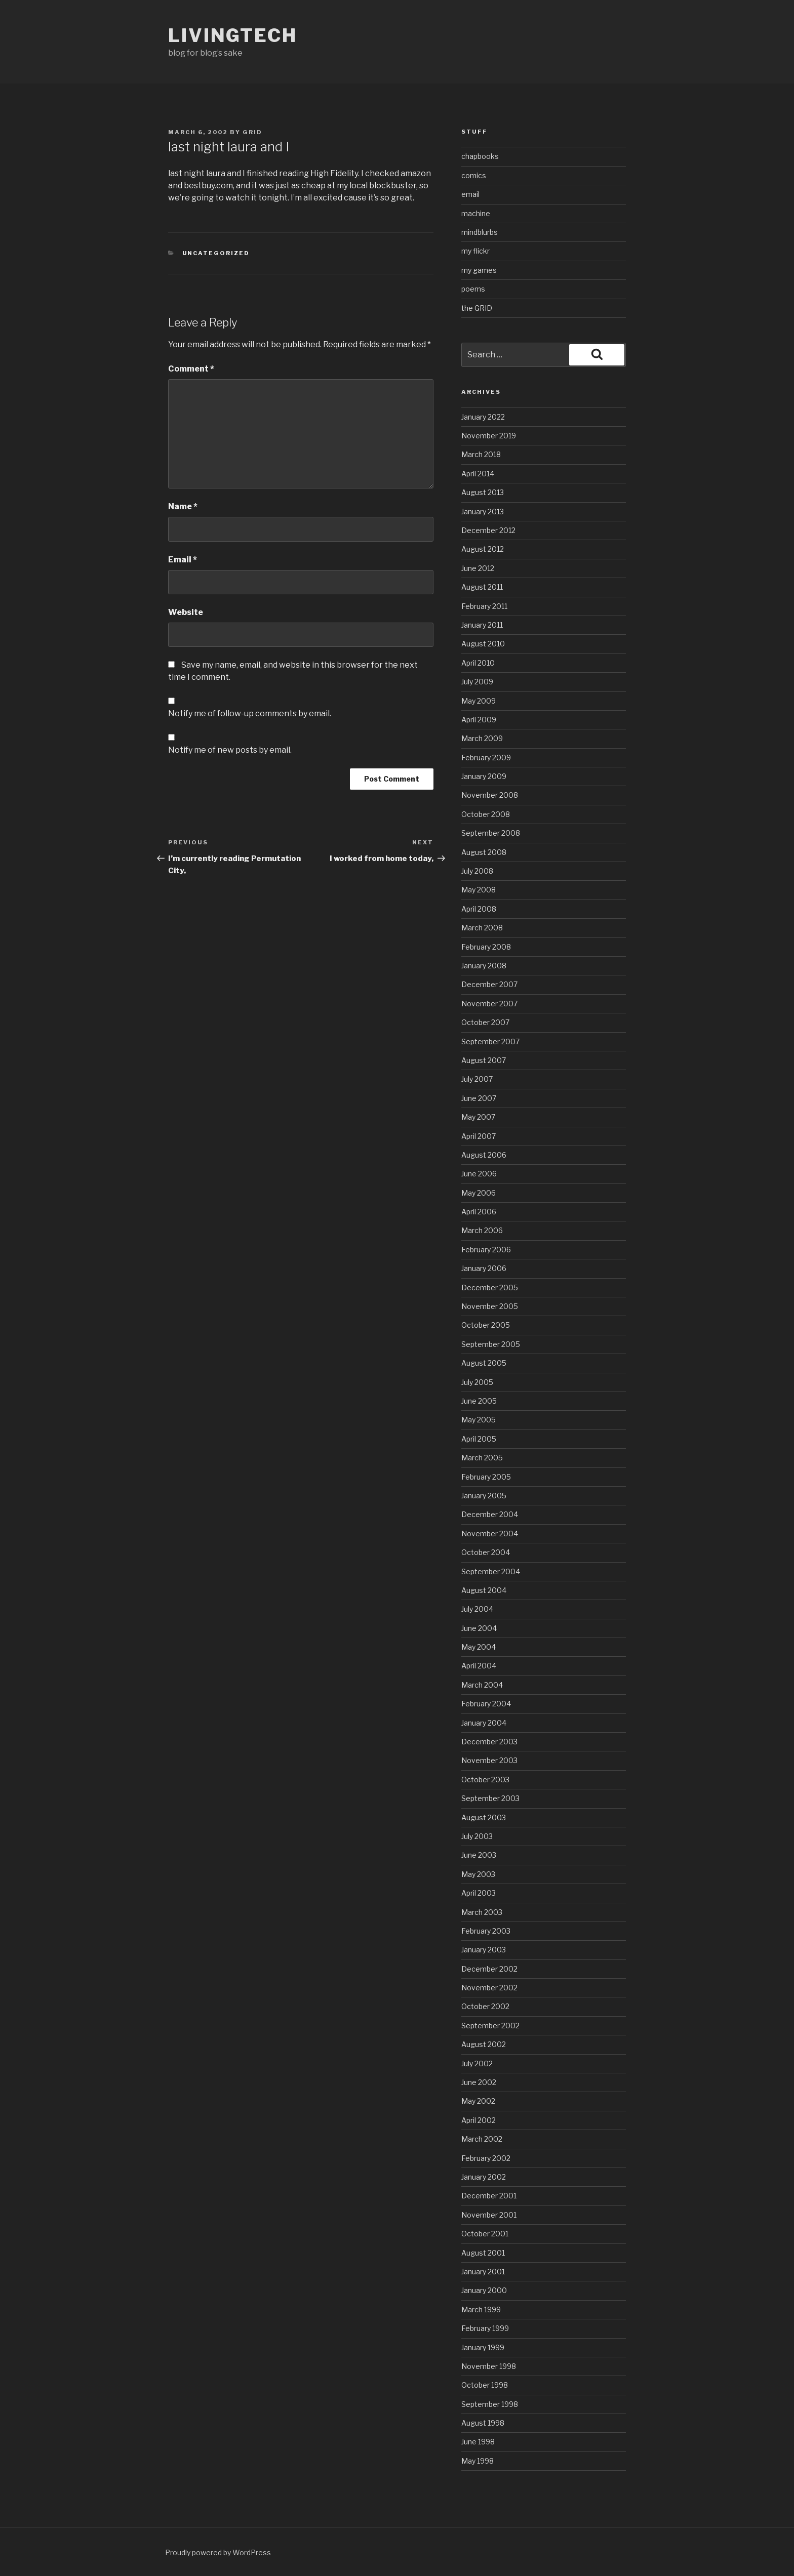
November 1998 (488, 2366)
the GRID (476, 308)
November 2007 (489, 1003)
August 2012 (482, 549)
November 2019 (488, 435)
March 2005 (482, 1457)
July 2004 (477, 1609)
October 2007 (485, 1022)
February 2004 (486, 1703)
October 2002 (485, 2006)
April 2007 (478, 1136)
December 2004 (489, 1514)
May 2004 (478, 1647)
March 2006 (482, 1230)
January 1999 (482, 2347)
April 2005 (478, 1439)
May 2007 (478, 1117)
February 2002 (485, 2158)
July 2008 (477, 871)
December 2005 (489, 1287)
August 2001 (483, 2252)
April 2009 (478, 719)
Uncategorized (216, 253)
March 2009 (482, 738)
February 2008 (486, 947)
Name (182, 506)
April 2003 (478, 1893)
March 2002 (481, 2139)
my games (479, 270)
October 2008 (485, 814)
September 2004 (490, 1571)
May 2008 (478, 889)
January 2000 (484, 2290)
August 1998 (482, 2423)
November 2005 (489, 1306)
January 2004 (483, 1723)
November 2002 (489, 1987)
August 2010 (483, 643)
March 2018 (481, 454)
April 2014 (477, 473)
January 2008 (483, 965)
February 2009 (486, 757)
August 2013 (482, 492)
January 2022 (483, 417)
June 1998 (478, 2441)
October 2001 (484, 2233)
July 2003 (477, 1836)
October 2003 (485, 1779)
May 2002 (478, 2101)
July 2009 (477, 681)
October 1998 (484, 2385)
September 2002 (490, 2025)
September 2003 (490, 1798)
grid (252, 132)
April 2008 (478, 909)
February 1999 (485, 2328)
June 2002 (478, 2082)
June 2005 (479, 1401)
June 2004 (479, 1628)
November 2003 (489, 1760)
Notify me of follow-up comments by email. (249, 713)
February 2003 (485, 1931)
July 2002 (477, 2063)
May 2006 (478, 1193)
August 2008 (483, 852)
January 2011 (482, 625)
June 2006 (479, 1173)
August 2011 (482, 587)
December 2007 (489, 984)
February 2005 (486, 1477)
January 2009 (483, 776)
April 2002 (478, 2120)
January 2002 (483, 2177)
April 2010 (478, 663)
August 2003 (483, 1817)
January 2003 (483, 1949)
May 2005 (478, 1419)
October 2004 (485, 1552)
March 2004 (482, 1685)
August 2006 (483, 1155)
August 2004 (483, 1590)
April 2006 (478, 1211)
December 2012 (488, 530)
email (470, 194)
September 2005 (490, 1344)
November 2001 (489, 2215)
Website (185, 612)
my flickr (475, 251)
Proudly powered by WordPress (218, 2552)
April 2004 (478, 1665)
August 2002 (483, 2044)
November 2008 (489, 795)
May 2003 (478, 1874)
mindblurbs (479, 232)
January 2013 (482, 511)
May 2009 (478, 701)
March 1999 (481, 2309)
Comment (191, 369)
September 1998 (489, 2404)
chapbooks (480, 156)
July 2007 (477, 1079)
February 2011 (484, 606)
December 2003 (489, 1741)
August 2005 (483, 1363)
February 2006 (486, 1249)
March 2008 (482, 927)
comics (473, 175)
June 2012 (477, 568)
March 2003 (481, 1912)
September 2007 (490, 1041)
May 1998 (477, 2461)
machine (475, 213)
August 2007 (483, 1060)
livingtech (232, 35)
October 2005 (485, 1325)
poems (473, 288)
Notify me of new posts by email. (230, 750)
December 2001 (489, 2195)
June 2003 (478, 1855)
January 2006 (483, 1268)
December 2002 (489, 1969)
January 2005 (483, 1495)
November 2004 (489, 1533)
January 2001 (483, 2271)
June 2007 (478, 1098)
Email (182, 559)
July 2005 (477, 1382)
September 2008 (490, 833)
